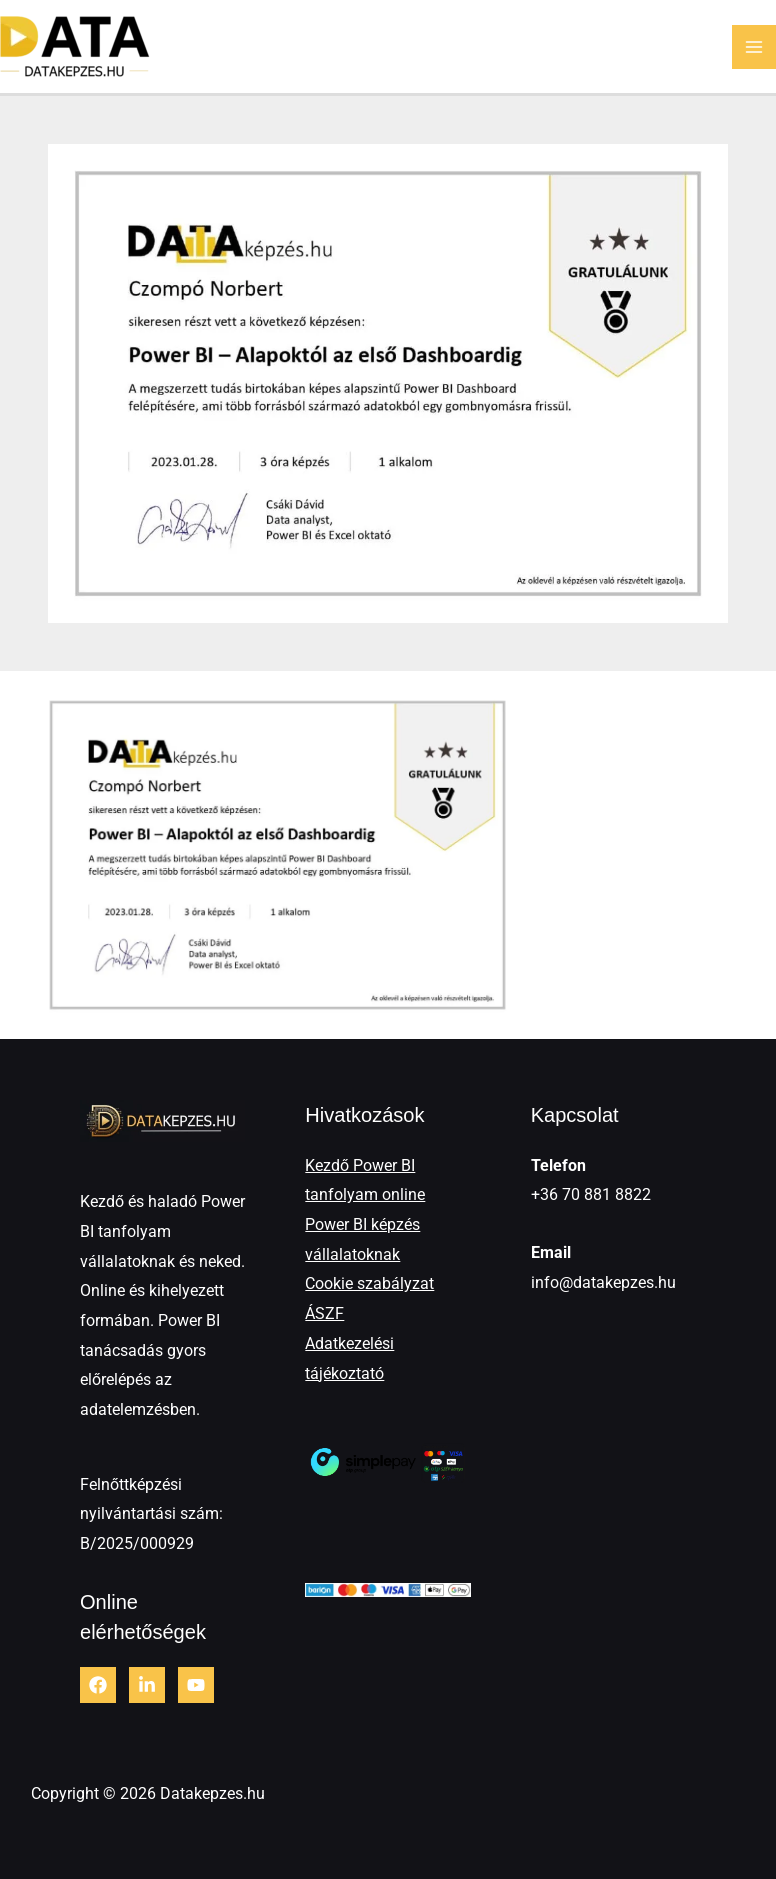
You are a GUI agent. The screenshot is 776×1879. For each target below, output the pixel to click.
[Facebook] (98, 1685)
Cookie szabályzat (369, 1283)
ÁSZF (324, 1313)
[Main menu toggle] (754, 47)
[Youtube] (196, 1685)
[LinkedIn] (147, 1685)
